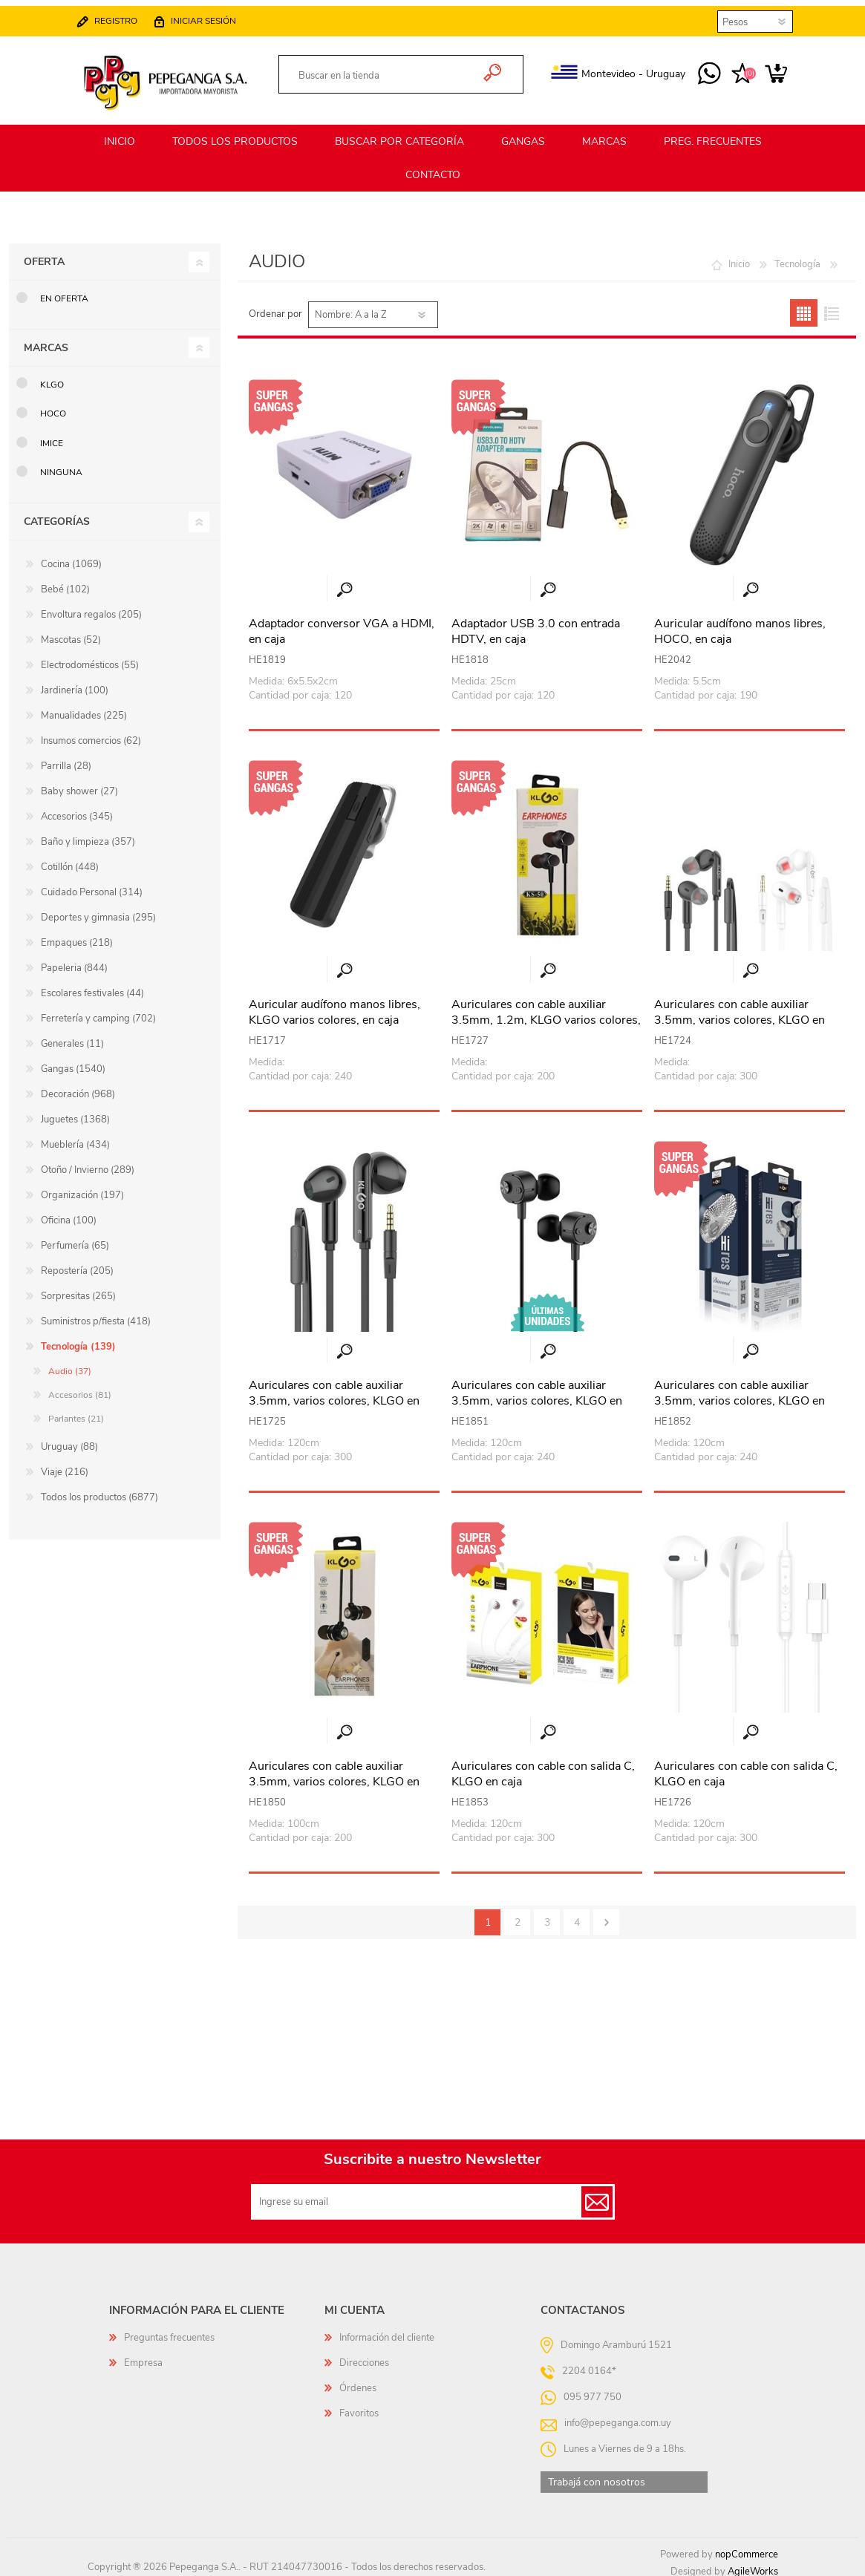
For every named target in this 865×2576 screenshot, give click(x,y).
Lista (831, 306)
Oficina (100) (69, 1213)
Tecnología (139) (78, 1340)
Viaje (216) (64, 1465)
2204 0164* (589, 2364)
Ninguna (61, 465)
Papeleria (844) (74, 961)
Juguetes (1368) (75, 1112)
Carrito (761, 68)
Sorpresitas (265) (78, 1289)
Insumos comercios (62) (91, 734)
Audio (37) (69, 1364)
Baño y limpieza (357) (88, 835)
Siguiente (606, 1916)
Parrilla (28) (66, 759)
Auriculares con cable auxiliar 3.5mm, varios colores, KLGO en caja (739, 1013)
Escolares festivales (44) (92, 986)
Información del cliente (386, 2331)
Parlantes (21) (76, 1412)
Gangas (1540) (73, 1062)
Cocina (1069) (71, 557)
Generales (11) (72, 1037)
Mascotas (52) (71, 633)
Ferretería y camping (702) (98, 1012)
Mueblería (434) (75, 1138)
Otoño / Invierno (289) (87, 1163)
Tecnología (797, 257)
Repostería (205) (77, 1264)
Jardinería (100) (74, 683)
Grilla (803, 306)
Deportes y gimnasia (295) (98, 911)
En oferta (64, 292)
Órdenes (357, 2381)
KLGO (52, 378)
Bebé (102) (65, 582)
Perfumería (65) (75, 1239)
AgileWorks (753, 2565)
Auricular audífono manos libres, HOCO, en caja (740, 625)
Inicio (739, 257)
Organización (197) (82, 1188)
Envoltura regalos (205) (91, 608)
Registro (130, 15)
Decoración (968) (78, 1087)
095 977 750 (694, 68)
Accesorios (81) (79, 1388)
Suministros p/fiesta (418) (96, 1314)
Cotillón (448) (70, 860)
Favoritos (359, 2406)
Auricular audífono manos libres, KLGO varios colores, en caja (334, 1005)
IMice (51, 436)
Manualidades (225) (84, 709)
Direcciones (364, 2356)
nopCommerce (746, 2547)
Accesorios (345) (77, 810)
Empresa (143, 2356)
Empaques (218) (77, 936)
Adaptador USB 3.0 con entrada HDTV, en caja (535, 625)
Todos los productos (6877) (99, 1490)
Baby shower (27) (79, 784)
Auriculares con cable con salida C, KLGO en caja (543, 1767)
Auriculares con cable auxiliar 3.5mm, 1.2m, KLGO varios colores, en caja (546, 1013)
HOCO (53, 407)
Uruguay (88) (69, 1440)
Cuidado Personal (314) (92, 885)
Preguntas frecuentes (169, 2331)
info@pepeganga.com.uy (617, 2416)
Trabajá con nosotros (596, 2475)
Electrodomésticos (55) (90, 658)
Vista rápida (344, 583)
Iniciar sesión (218, 15)
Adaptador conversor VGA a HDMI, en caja (341, 625)
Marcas (46, 341)
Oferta (44, 255)
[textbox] (385, 70)
